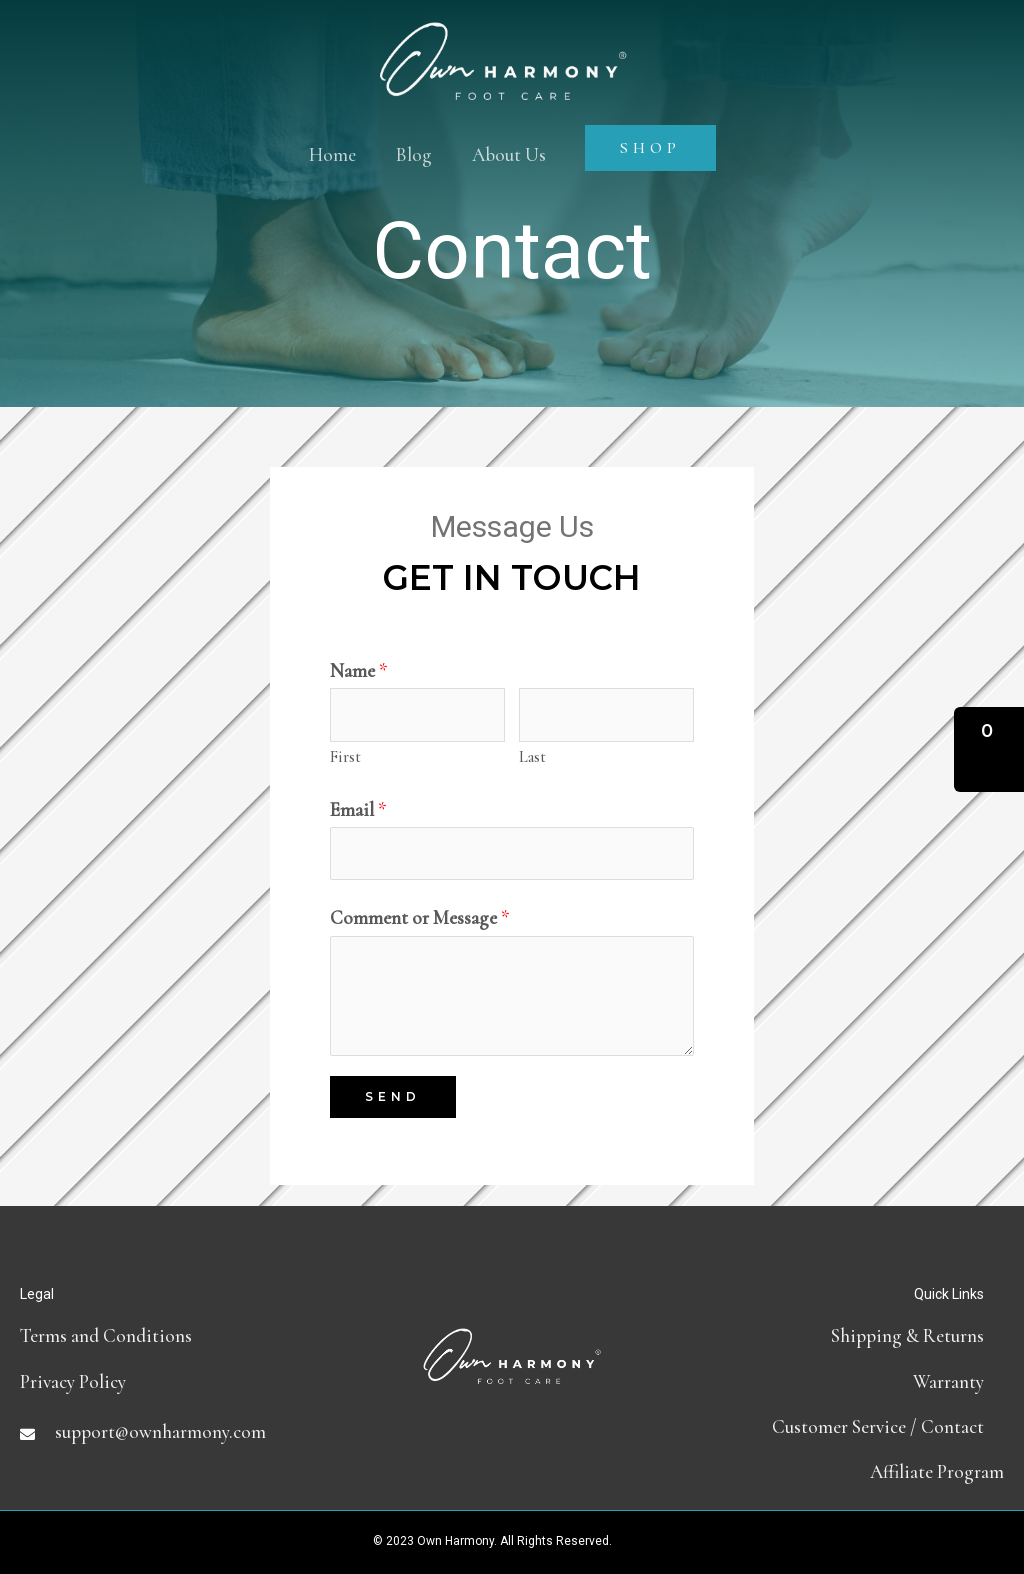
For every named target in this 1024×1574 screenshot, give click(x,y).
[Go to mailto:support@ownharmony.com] (184, 1431)
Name (359, 670)
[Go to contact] (840, 1426)
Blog (414, 154)
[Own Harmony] (503, 42)
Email (358, 809)
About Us (509, 154)
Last (532, 757)
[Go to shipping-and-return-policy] (840, 1335)
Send (393, 1096)
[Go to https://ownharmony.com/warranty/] (840, 1381)
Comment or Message (420, 917)
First (345, 757)
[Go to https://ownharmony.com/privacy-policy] (184, 1381)
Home (332, 154)
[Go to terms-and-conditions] (184, 1335)
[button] (989, 749)
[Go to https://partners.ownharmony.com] (840, 1471)
